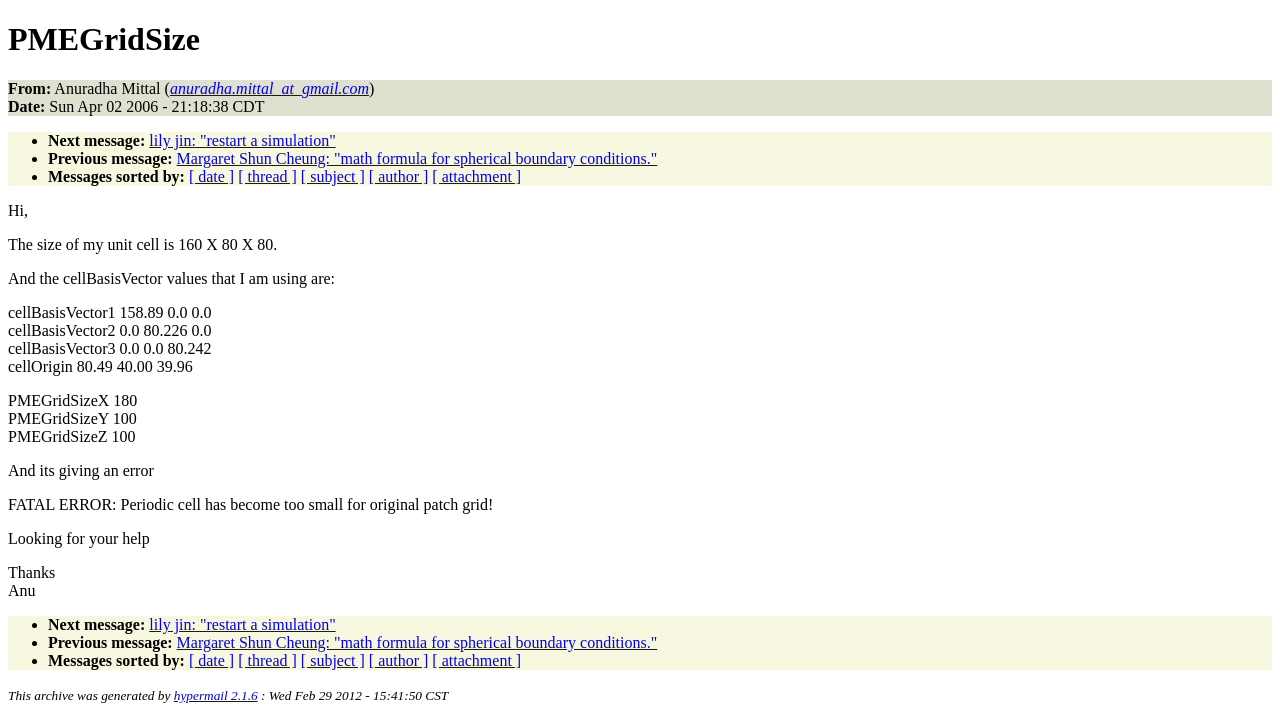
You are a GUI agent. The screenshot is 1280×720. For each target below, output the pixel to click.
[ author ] (399, 176)
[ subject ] (333, 176)
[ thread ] (267, 176)
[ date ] (211, 176)
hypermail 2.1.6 (216, 695)
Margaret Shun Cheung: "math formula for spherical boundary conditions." (417, 158)
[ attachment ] (476, 176)
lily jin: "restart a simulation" (242, 140)
